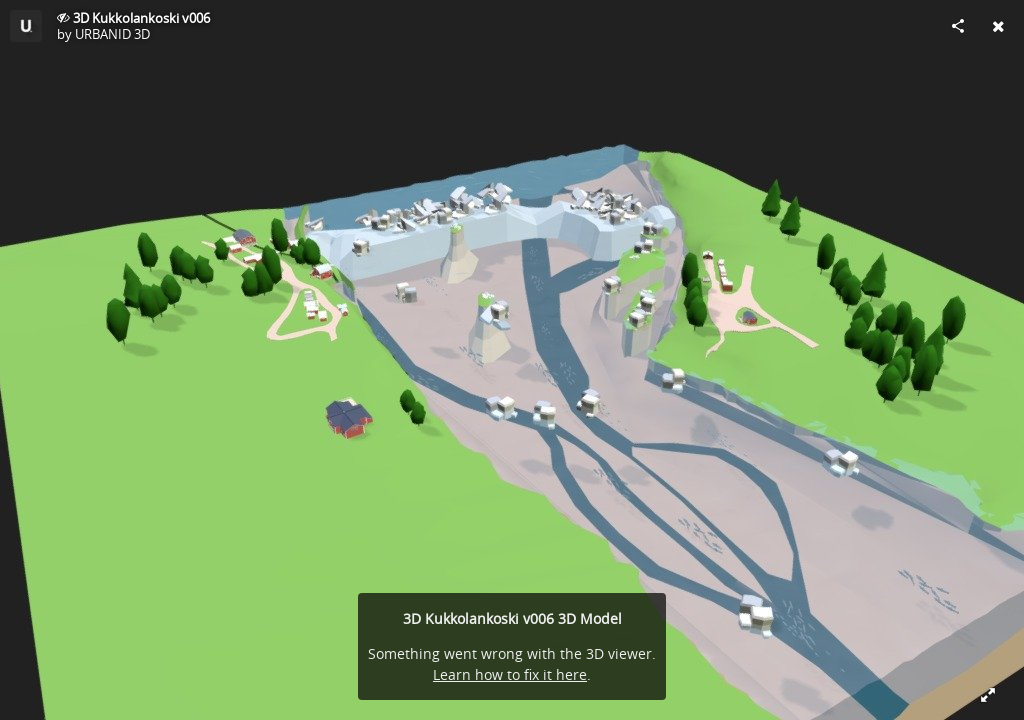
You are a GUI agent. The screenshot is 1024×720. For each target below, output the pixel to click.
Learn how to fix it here (510, 674)
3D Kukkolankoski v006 (141, 18)
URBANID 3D (112, 34)
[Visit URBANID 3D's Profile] (26, 26)
